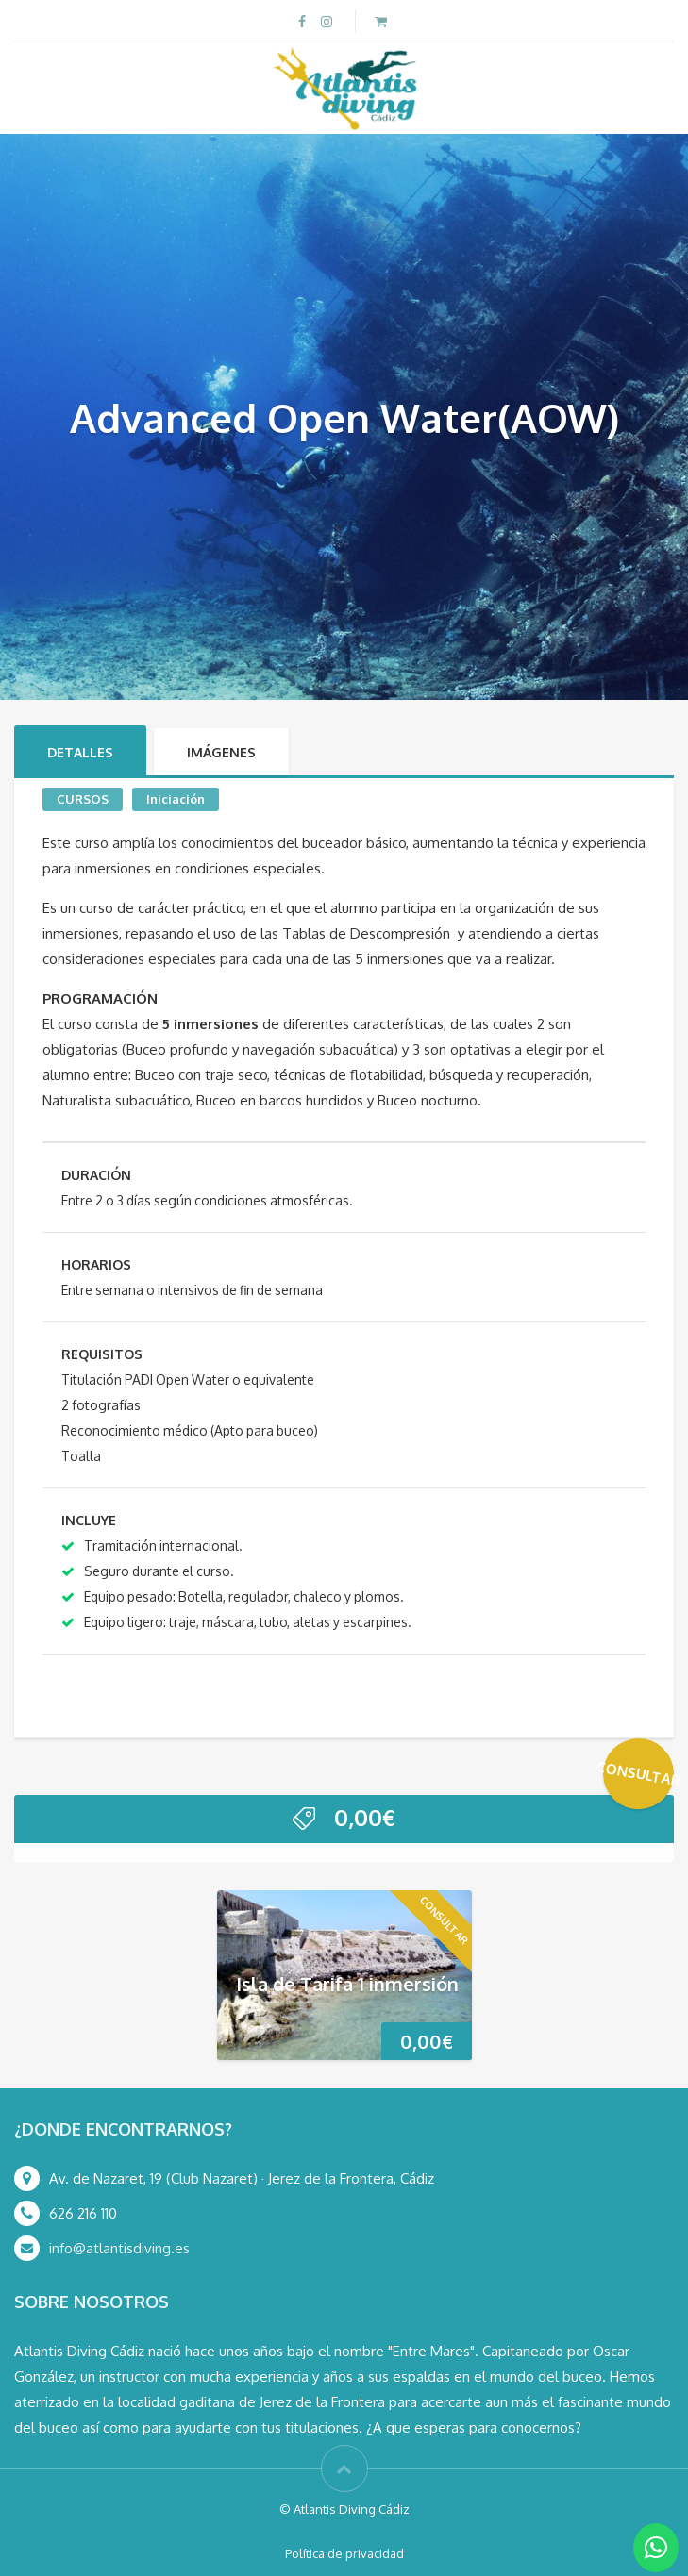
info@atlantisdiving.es (119, 2248)
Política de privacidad (344, 2553)
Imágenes (221, 752)
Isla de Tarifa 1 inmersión (347, 1982)
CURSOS (83, 798)
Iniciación (175, 798)
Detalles (80, 752)
